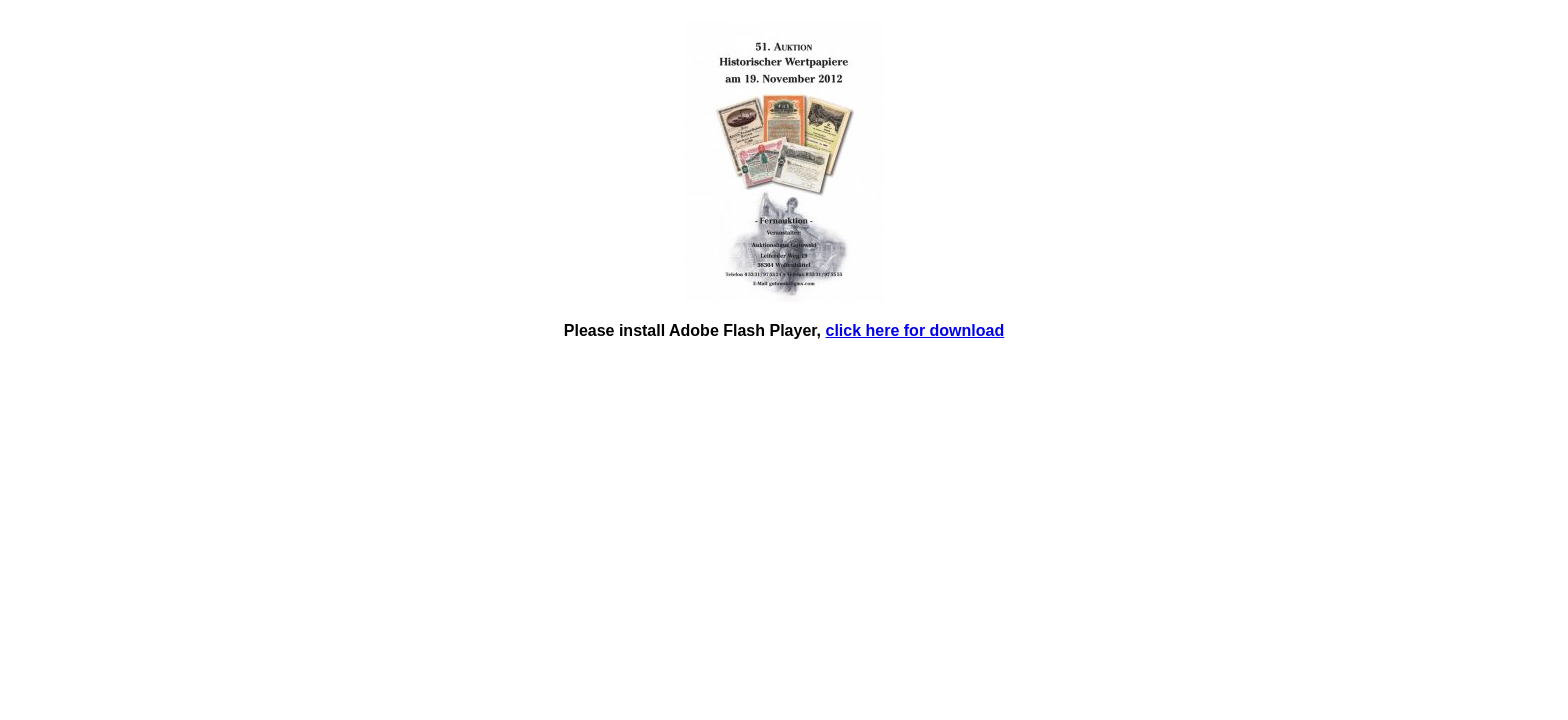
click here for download (915, 330)
